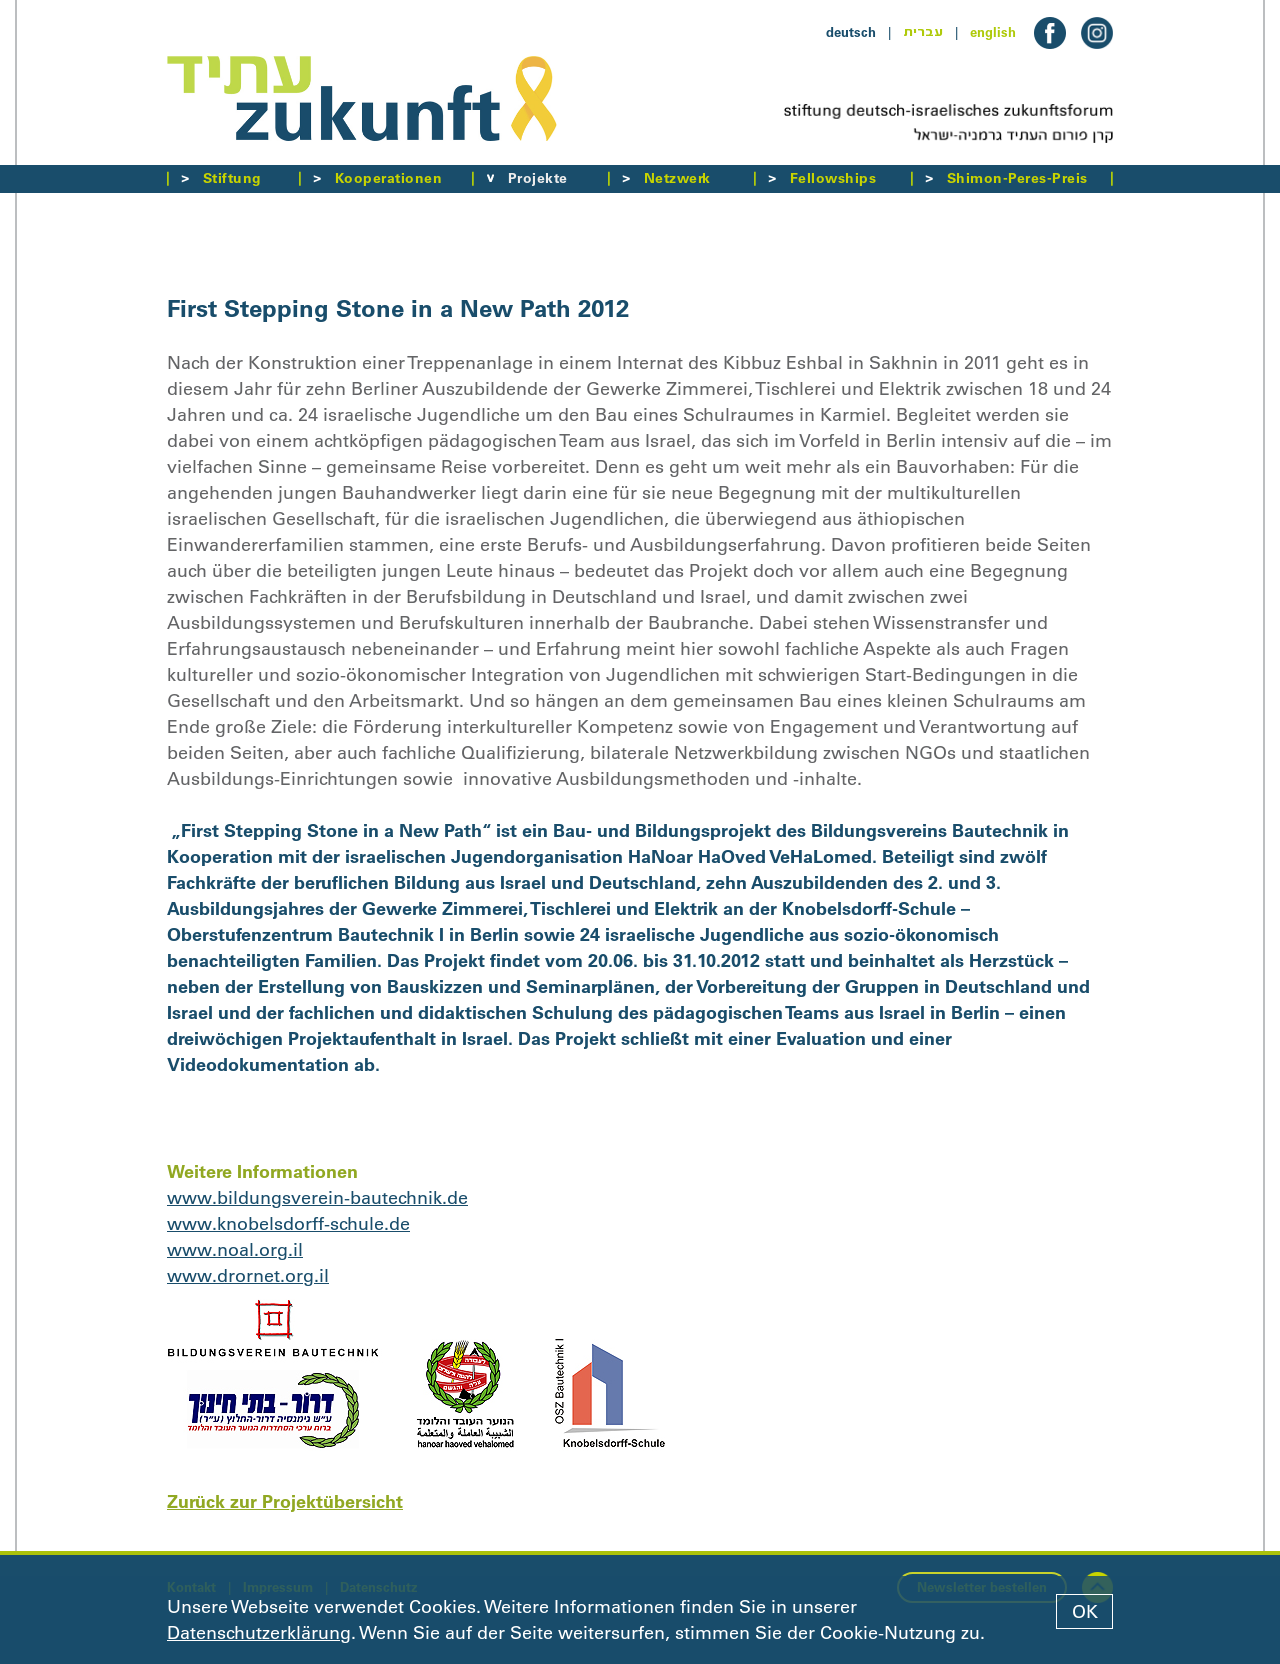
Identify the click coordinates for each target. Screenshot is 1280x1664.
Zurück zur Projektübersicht (285, 1501)
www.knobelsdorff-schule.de (288, 1224)
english (993, 32)
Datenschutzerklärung (259, 1633)
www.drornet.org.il (248, 1276)
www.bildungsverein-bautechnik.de (317, 1198)
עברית (923, 32)
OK (1085, 1612)
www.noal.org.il (235, 1250)
